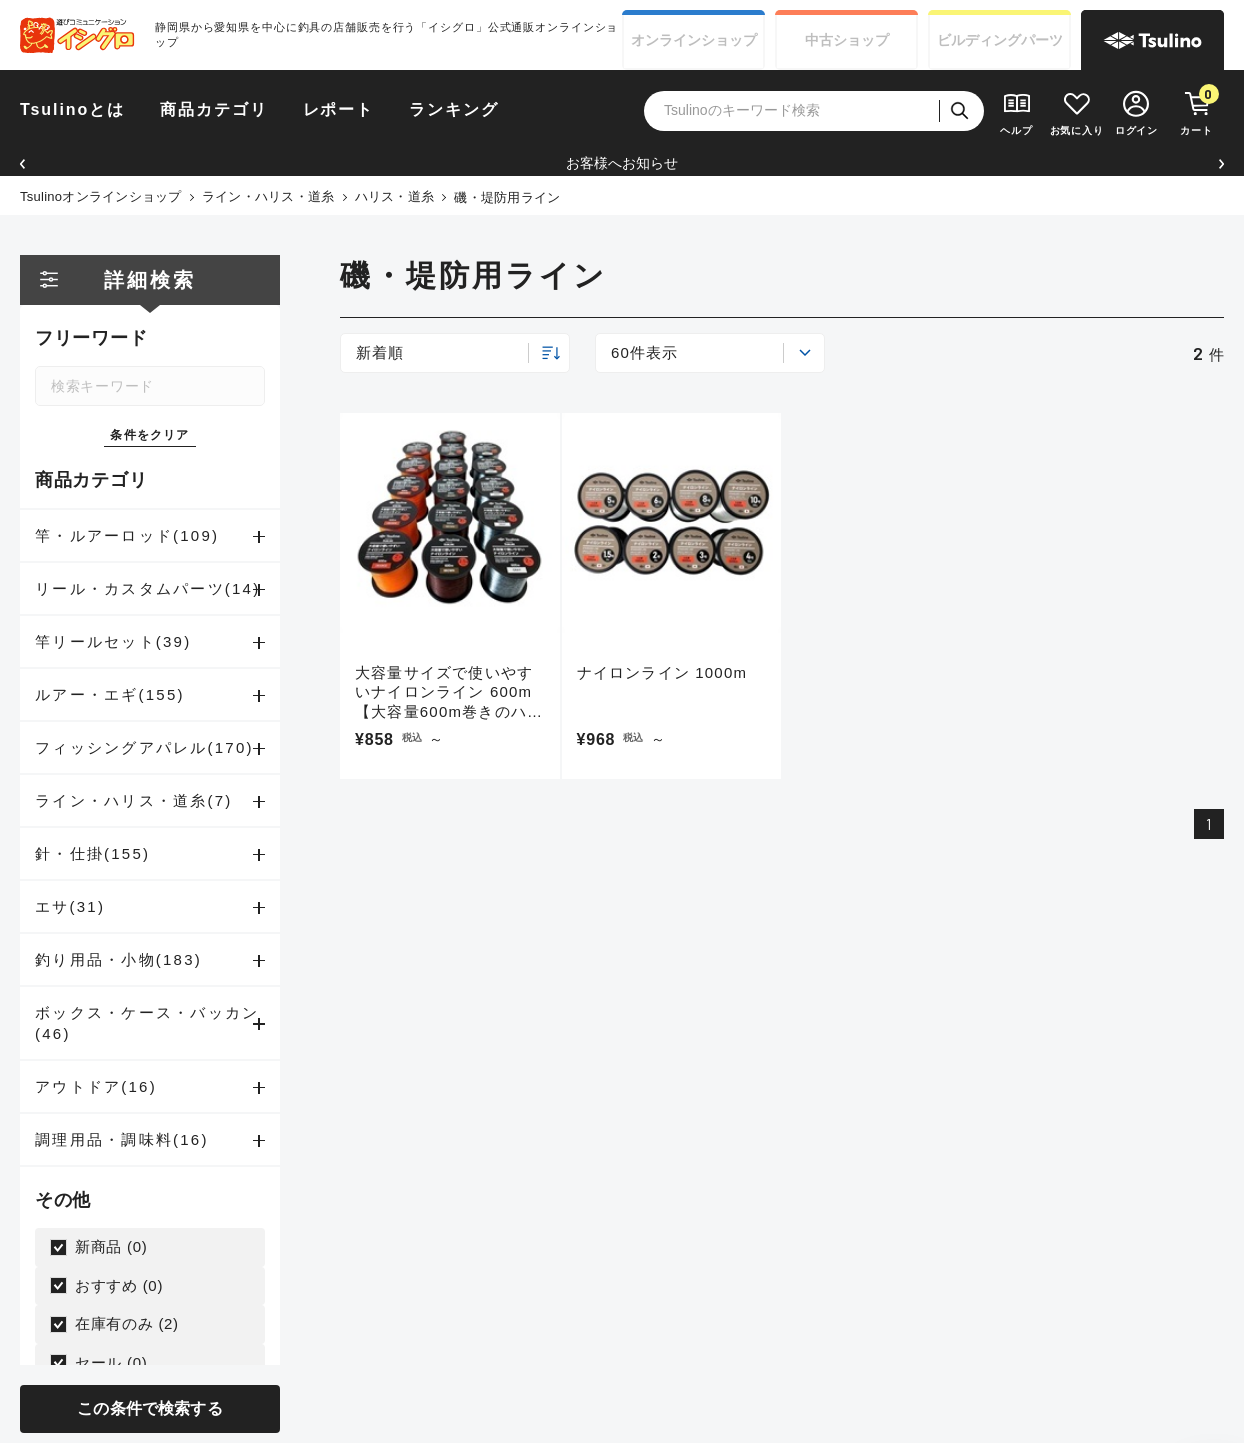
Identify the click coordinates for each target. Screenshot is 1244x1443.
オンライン (694, 40)
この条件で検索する (149, 1408)
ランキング (454, 109)
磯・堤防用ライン (507, 197)
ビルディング (1000, 40)
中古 (847, 40)
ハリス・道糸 (395, 196)
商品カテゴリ (214, 109)
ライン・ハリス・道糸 (268, 196)
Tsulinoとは (72, 109)
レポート (339, 109)
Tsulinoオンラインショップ (101, 196)
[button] (22, 163)
